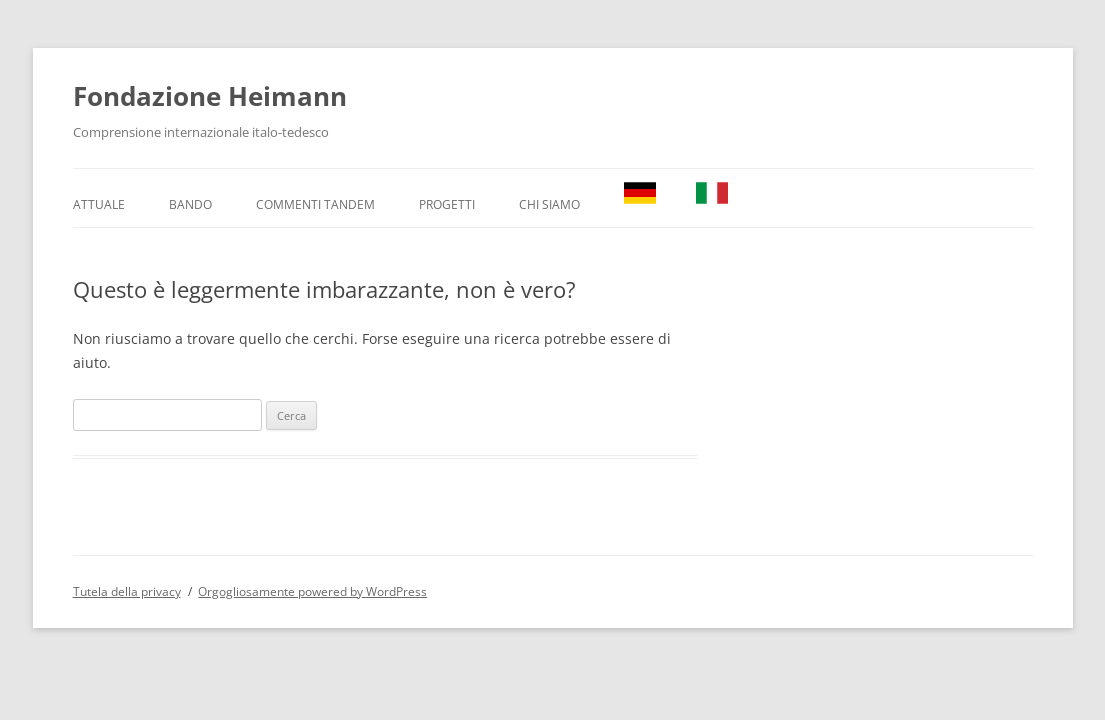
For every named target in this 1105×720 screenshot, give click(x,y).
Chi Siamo (549, 204)
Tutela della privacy (127, 591)
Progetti (447, 204)
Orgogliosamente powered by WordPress (312, 591)
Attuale (99, 204)
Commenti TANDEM (315, 204)
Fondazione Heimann (210, 96)
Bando (190, 204)
